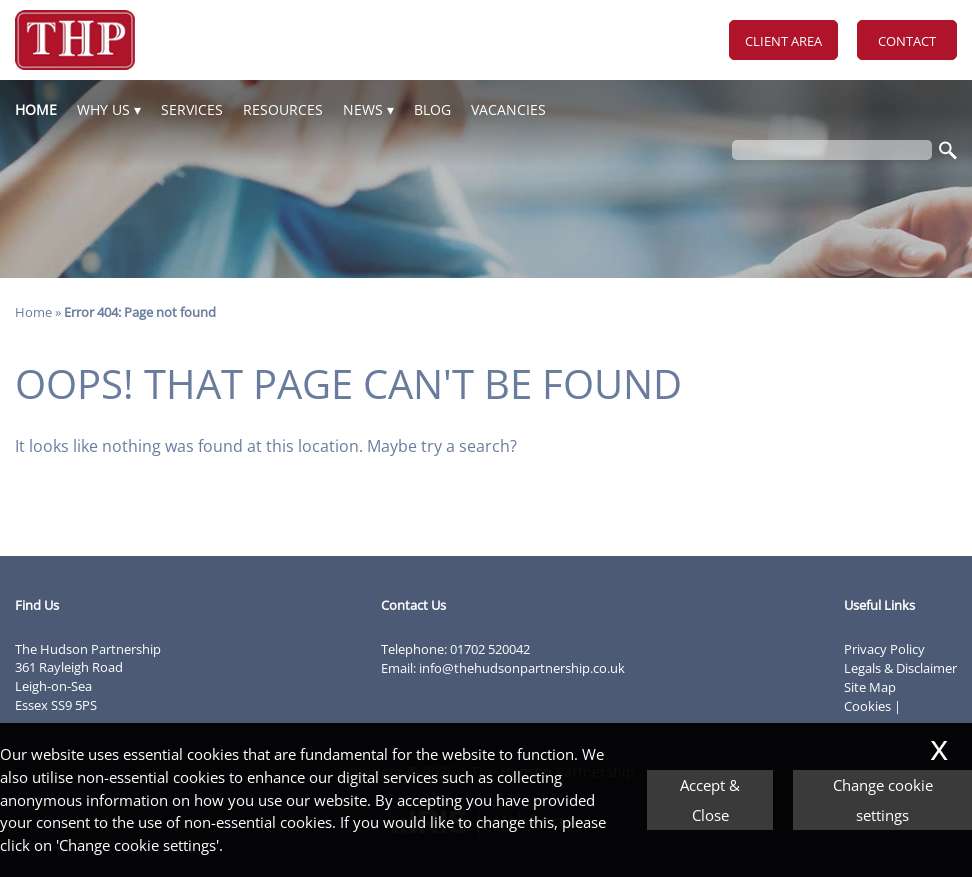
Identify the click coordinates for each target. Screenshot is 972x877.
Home (36, 109)
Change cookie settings (883, 800)
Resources (283, 109)
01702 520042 (490, 649)
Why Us (103, 109)
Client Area (783, 41)
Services (192, 109)
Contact (907, 41)
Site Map (870, 687)
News (363, 109)
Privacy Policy (884, 649)
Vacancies (508, 109)
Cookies (867, 706)
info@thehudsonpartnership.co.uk (522, 668)
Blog (432, 109)
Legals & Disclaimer (900, 668)
